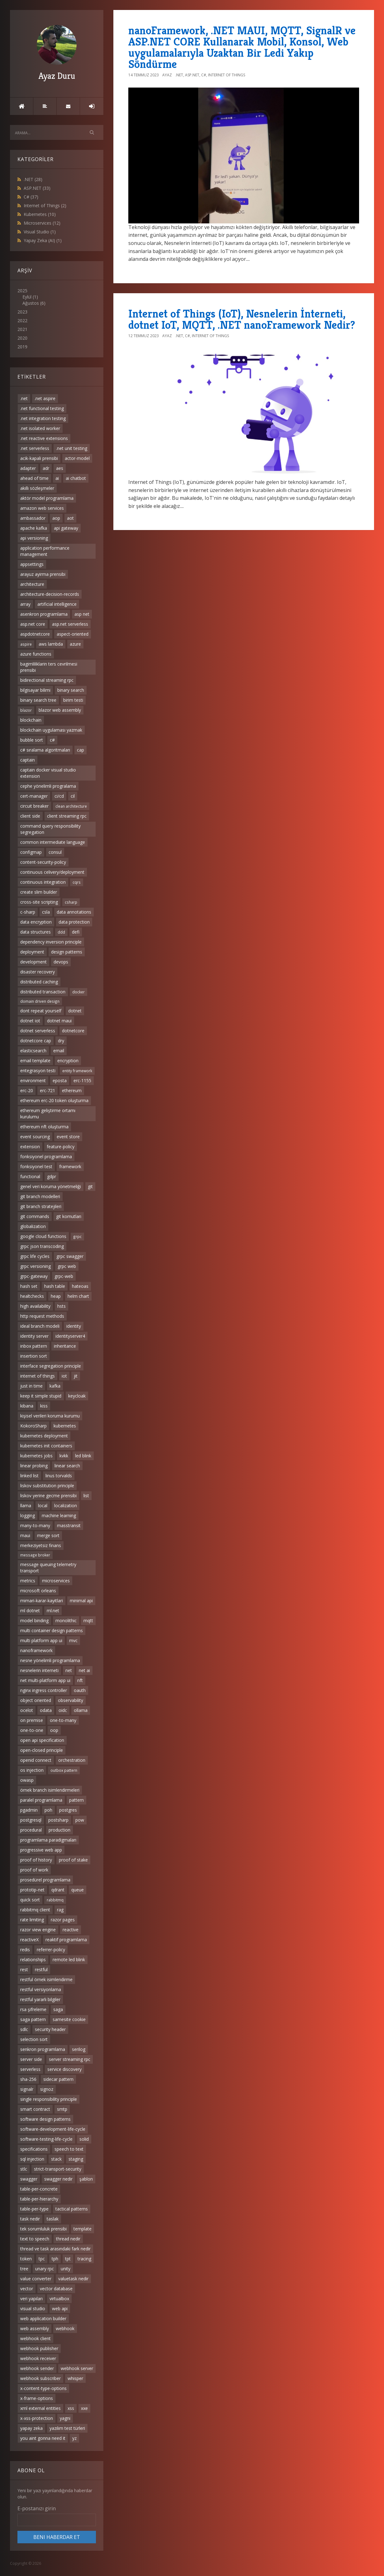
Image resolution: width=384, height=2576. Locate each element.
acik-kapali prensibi (39, 458)
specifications (34, 2149)
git (90, 1186)
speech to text (69, 2149)
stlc (23, 2169)
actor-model (77, 458)
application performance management (44, 551)
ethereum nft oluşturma (44, 1127)
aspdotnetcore (35, 634)
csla (46, 912)
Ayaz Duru (57, 53)
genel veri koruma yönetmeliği (50, 1186)
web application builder (43, 2318)
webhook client (35, 2338)
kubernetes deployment (44, 1436)
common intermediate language (52, 842)
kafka (55, 1386)
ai (57, 478)
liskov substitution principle (47, 1486)
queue (77, 1890)
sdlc (24, 2029)
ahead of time (34, 478)
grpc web (67, 1266)
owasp (27, 1780)
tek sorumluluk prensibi (43, 2229)
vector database (56, 2289)
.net (24, 398)
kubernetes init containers (46, 1446)
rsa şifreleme (33, 2009)
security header (50, 2029)
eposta (60, 1080)
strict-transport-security (57, 2169)
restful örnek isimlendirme (46, 1979)
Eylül (26, 297)
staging (76, 2159)
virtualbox (59, 2298)
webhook (65, 2328)
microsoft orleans (38, 1591)
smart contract (35, 2109)
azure (75, 644)
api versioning (34, 538)
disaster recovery (37, 972)
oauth (80, 1690)
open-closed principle (41, 1750)
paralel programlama (41, 1800)
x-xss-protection (36, 2418)
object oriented (35, 1700)
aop (56, 518)
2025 (56, 297)
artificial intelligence (57, 604)
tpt (68, 2259)
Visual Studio (40, 232)
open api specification (42, 1740)
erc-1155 (82, 1080)
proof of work (34, 1870)
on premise (31, 1720)
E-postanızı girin (36, 2508)
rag (60, 1910)
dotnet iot (30, 1021)
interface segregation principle (50, 1366)
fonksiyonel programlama (46, 1156)
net (68, 1670)
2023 (22, 312)
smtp (62, 2109)
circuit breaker (34, 806)
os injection (32, 1770)
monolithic (66, 1620)
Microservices (42, 223)
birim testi (73, 700)
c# (52, 740)
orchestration (71, 1760)
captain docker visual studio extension (48, 773)
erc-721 (47, 1090)
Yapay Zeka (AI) (43, 240)
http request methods (42, 1316)
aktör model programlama (46, 498)
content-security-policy (43, 862)
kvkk (63, 1456)
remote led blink (69, 1959)
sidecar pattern (58, 2079)
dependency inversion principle (51, 942)
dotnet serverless (37, 1031)
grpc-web (64, 1276)
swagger (28, 2179)
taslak (53, 2219)
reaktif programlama (66, 1940)
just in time (31, 1386)
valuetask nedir (73, 2279)
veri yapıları (31, 2298)
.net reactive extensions (44, 438)
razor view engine (38, 1930)
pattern (76, 1800)
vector (26, 2289)
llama (25, 1505)
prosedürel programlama (45, 1880)
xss (71, 2408)
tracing (84, 2259)
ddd (61, 932)
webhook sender (37, 2368)
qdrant (57, 1890)
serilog (78, 2049)
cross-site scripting (39, 902)
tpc (42, 2259)
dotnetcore (73, 1031)
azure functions (35, 654)
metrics (27, 1581)
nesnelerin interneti (39, 1670)
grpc (77, 1236)
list (86, 1495)
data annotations (74, 912)
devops (61, 962)
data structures (35, 932)
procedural (31, 1830)
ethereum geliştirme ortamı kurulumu (47, 1113)
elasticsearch (33, 1051)
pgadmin (29, 1810)
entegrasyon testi (37, 1070)
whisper (75, 2378)
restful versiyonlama (40, 1989)
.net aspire (45, 398)
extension (30, 1146)
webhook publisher (39, 2348)
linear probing (34, 1466)
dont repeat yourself (40, 1011)
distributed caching (39, 982)
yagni (65, 2418)
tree (24, 2269)
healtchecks (32, 1296)
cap (80, 750)
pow (79, 1820)
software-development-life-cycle (52, 2129)
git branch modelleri (40, 1196)
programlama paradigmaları (48, 1840)
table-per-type (34, 2209)
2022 (22, 320)
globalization (33, 1226)
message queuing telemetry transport (48, 1567)
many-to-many (35, 1525)
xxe (84, 2408)
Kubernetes (40, 214)
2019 (22, 347)
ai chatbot (76, 478)
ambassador (32, 518)
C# (31, 197)
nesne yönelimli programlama (50, 1660)
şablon (86, 2179)
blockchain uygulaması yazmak (51, 730)
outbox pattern (63, 1770)
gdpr (51, 1176)
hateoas (80, 1286)
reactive (70, 1930)
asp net (81, 614)
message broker (35, 1554)
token (26, 2259)
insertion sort (33, 1356)
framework (70, 1166)
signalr (26, 2089)
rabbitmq (55, 1899)
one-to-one (31, 1730)
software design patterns (45, 2119)
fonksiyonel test (36, 1166)
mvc (73, 1640)
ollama (81, 1710)
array (25, 604)
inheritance (65, 1346)
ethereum (72, 1090)
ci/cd (59, 796)
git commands (34, 1216)
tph (55, 2259)
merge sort (48, 1535)
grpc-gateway (34, 1276)
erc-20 (26, 1090)
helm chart (78, 1296)
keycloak (77, 1396)
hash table (54, 1286)
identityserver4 (70, 1336)
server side (31, 2059)
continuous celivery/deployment (52, 872)
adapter (28, 468)
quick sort (30, 1900)
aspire (26, 644)
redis (25, 1949)
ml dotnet (30, 1610)
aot (70, 518)
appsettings (32, 564)
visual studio (32, 2308)
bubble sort (31, 740)
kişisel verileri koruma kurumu (50, 1416)
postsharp (58, 1820)
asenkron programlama (44, 614)
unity (65, 2269)
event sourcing (35, 1137)
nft (80, 1680)
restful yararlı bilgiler (40, 1999)
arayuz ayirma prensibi (42, 574)
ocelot (26, 1710)
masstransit (69, 1525)
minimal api (81, 1600)
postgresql (30, 1820)
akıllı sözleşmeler (37, 488)
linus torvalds (58, 1476)
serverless (30, 2069)
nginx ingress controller (43, 1690)
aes (59, 468)
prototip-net (32, 1890)
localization (65, 1505)
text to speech (34, 2239)
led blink (83, 1456)
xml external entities (40, 2408)
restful (41, 1969)
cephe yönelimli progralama (48, 786)
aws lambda (51, 644)
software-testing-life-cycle (46, 2139)
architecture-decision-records (49, 594)
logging (27, 1515)
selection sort (34, 2039)
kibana (26, 1406)
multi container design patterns (51, 1630)
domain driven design (39, 1001)
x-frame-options (36, 2398)
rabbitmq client (35, 1910)
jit (76, 1376)
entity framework (77, 1070)
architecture (32, 584)
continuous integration (43, 882)
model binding (34, 1620)
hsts (61, 1306)
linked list (29, 1476)
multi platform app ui (41, 1640)
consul (55, 852)
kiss (44, 1406)
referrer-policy (51, 1949)
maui (25, 1535)
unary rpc (44, 2269)
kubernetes (65, 1426)
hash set (28, 1286)
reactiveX (29, 1940)
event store (68, 1137)
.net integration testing (43, 418)
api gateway (66, 528)
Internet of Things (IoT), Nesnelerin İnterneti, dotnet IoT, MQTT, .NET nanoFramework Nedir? (241, 319)
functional (30, 1176)
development (33, 962)
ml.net (53, 1610)
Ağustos (30, 303)
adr (46, 468)
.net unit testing (71, 448)
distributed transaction (42, 992)
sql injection (32, 2159)
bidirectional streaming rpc (46, 680)
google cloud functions (43, 1236)
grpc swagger (69, 1256)
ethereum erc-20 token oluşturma (54, 1100)
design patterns (66, 952)
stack (56, 2159)
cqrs (77, 882)
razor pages (63, 1920)
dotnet (75, 1011)
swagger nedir (58, 2179)
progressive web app (41, 1850)
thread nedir (68, 2239)
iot (64, 1376)
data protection (74, 922)
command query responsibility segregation (50, 829)
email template (35, 1060)
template (82, 2229)
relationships (33, 1959)
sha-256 (28, 2079)
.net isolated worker (40, 428)
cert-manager (34, 796)
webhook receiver (38, 2358)
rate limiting (32, 1920)
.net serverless (34, 448)
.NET (33, 179)
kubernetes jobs (36, 1456)
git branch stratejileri (40, 1206)
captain (27, 760)
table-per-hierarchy (39, 2199)
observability (70, 1700)
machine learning (59, 1515)
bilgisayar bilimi (35, 690)
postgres (68, 1810)
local (42, 1505)
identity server (34, 1336)
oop (54, 1730)
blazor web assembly (60, 710)
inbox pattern (33, 1346)
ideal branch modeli (39, 1326)
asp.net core (32, 624)
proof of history (36, 1860)
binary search (70, 690)
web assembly (34, 2328)
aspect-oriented (72, 634)
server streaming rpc (69, 2059)
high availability (35, 1306)
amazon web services (42, 508)
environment (33, 1080)
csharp (71, 902)
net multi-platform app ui (45, 1680)
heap (56, 1296)
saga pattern (33, 2019)
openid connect (35, 1760)
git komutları (68, 1216)
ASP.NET (37, 188)
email (58, 1051)
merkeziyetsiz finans (40, 1545)
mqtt (88, 1620)
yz (74, 2438)
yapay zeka (31, 2428)
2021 (22, 329)
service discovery (64, 2069)
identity (73, 1326)
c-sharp (27, 912)
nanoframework (36, 1650)
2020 (22, 338)
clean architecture (71, 806)
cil (73, 796)
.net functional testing (42, 408)
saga (58, 2009)
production (59, 1830)
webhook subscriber (40, 2378)
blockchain (30, 720)
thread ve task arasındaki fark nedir (55, 2249)
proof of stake (73, 1860)
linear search (67, 1466)
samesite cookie (69, 2019)
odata (46, 1710)
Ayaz (167, 75)
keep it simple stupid (40, 1396)
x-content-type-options (43, 2388)
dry (61, 1041)
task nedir (30, 2219)
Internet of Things (45, 205)
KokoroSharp (33, 1426)
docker (78, 991)
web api (60, 2308)
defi (75, 932)
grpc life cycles (35, 1256)
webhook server (77, 2368)
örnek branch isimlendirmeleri (49, 1790)
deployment (32, 952)
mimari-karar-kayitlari (41, 1600)
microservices (56, 1581)
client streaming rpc (67, 816)
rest (24, 1969)
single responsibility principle (48, 2099)
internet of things (37, 1376)
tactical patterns (71, 2209)
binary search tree (38, 700)
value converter (35, 2279)
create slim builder (38, 892)
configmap (31, 852)
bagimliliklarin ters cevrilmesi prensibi (48, 667)
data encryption (36, 922)
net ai (84, 1670)
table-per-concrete (39, 2189)
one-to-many (63, 1720)
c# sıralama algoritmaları (45, 750)
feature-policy (60, 1146)
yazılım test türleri (67, 2428)
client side (30, 816)
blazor (26, 710)
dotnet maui (59, 1021)
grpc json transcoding (42, 1246)
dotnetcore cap (35, 1041)
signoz (46, 2089)
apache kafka (33, 528)
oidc (63, 1710)
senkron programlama (42, 2049)
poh (48, 1810)
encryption (67, 1060)
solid (84, 2139)
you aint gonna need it (42, 2438)
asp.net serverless (70, 624)
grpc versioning (35, 1266)
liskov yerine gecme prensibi (48, 1495)
